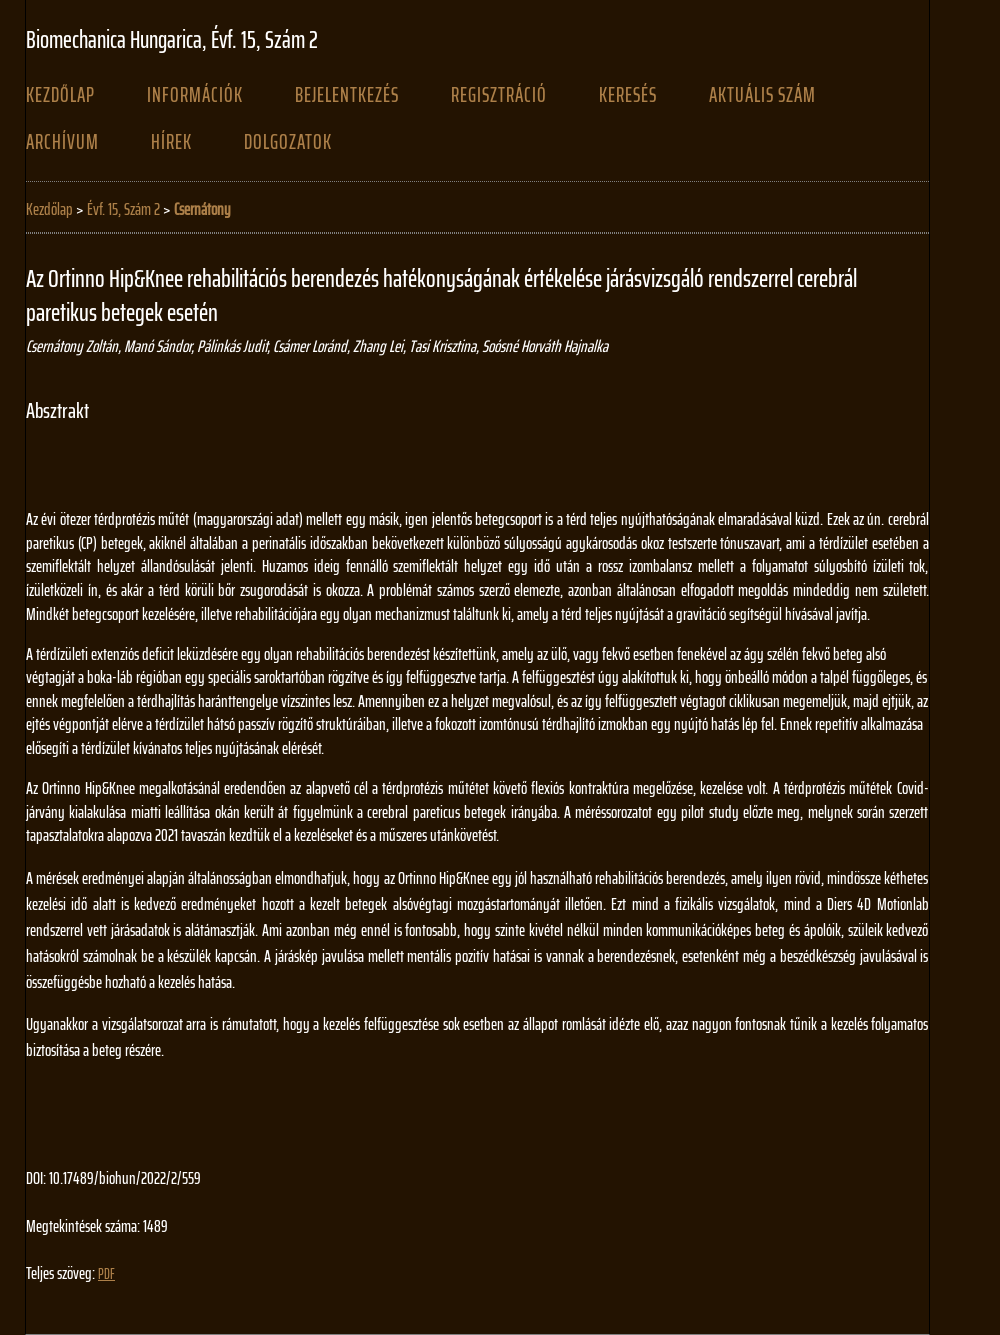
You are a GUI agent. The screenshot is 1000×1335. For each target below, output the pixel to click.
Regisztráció (499, 95)
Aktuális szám (762, 95)
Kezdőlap (60, 95)
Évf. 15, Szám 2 (123, 209)
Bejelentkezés (347, 95)
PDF (106, 1274)
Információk (195, 95)
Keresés (628, 95)
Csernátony (202, 209)
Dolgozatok (288, 142)
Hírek (171, 142)
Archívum (62, 142)
